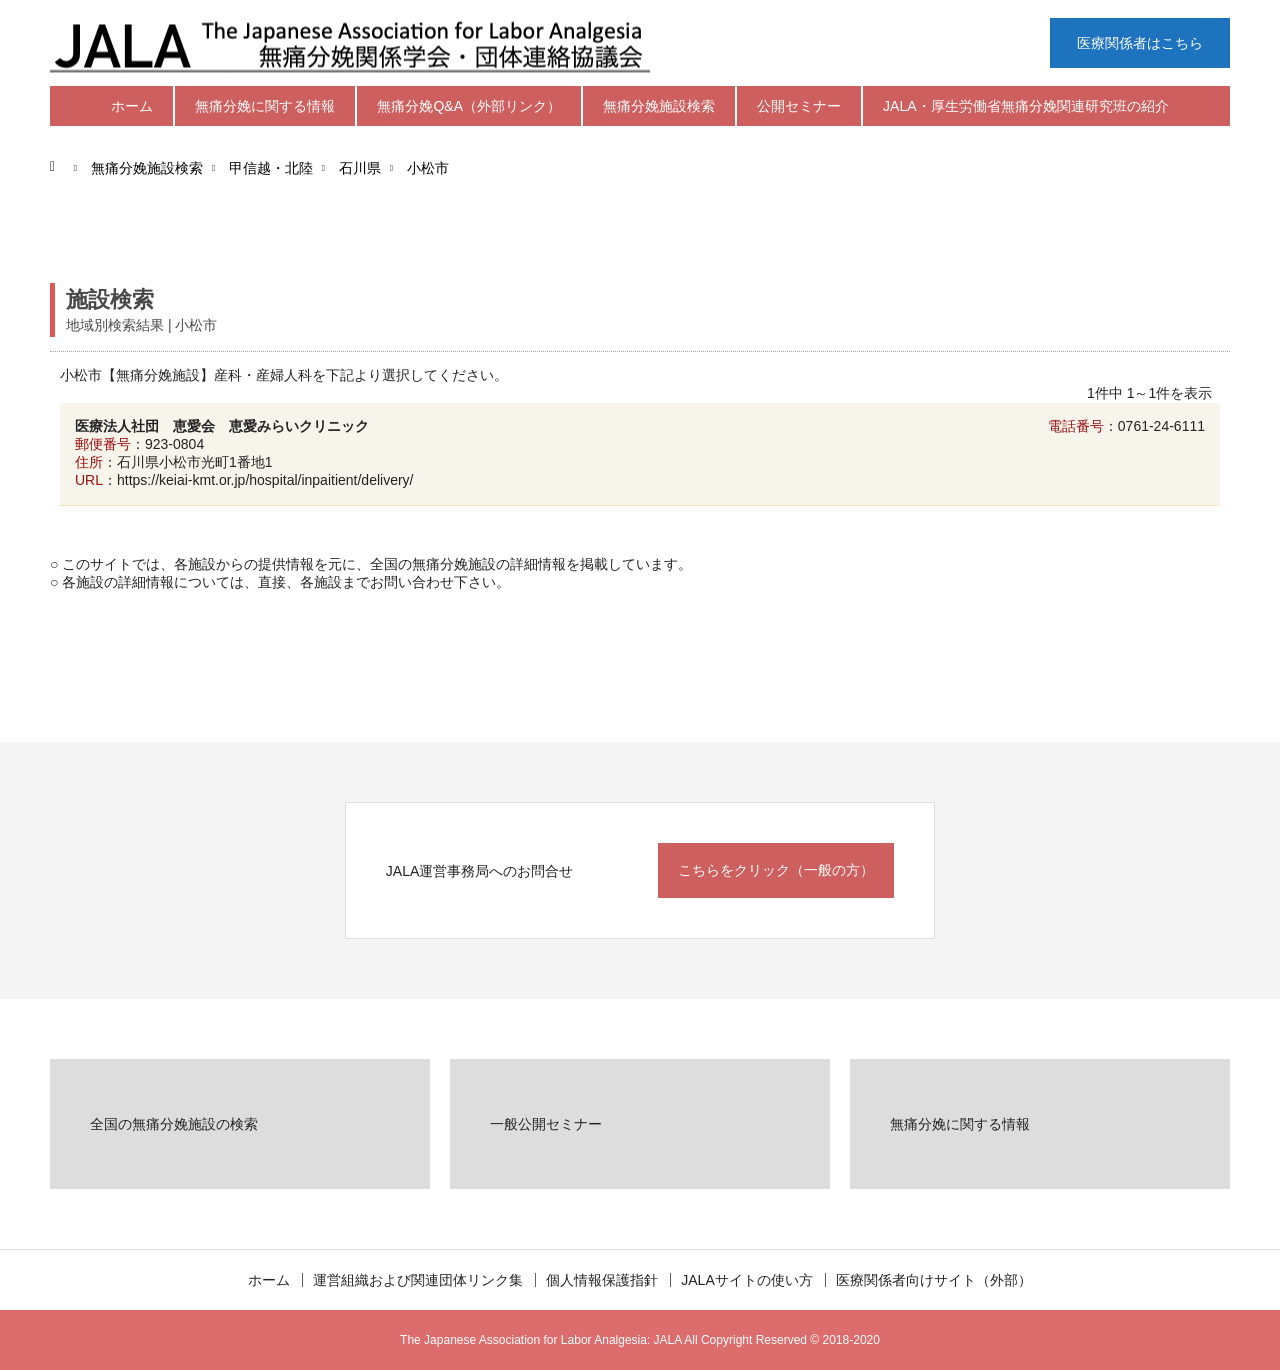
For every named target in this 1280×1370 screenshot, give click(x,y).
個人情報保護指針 (602, 1280)
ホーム (132, 106)
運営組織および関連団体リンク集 (418, 1280)
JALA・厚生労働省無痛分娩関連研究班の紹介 (1025, 106)
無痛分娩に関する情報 (265, 106)
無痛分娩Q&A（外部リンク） (469, 106)
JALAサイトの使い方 (746, 1280)
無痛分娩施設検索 (659, 106)
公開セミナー (799, 106)
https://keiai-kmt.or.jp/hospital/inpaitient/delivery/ (265, 480)
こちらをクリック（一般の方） (776, 870)
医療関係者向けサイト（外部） (934, 1280)
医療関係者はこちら (1140, 43)
